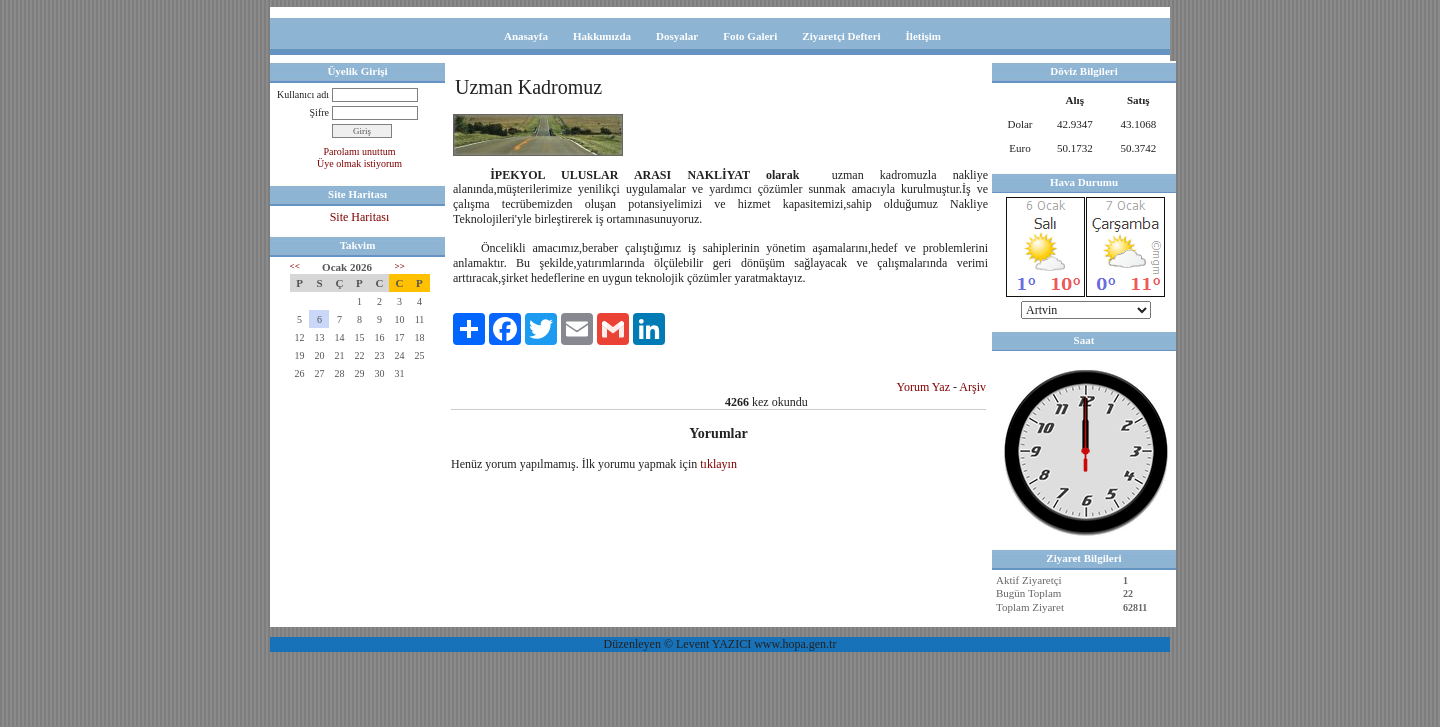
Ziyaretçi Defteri (841, 36)
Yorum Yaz (923, 387)
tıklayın (718, 464)
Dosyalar (677, 36)
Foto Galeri (750, 36)
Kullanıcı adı (303, 94)
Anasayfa (526, 36)
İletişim (923, 36)
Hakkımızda (602, 36)
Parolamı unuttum (360, 151)
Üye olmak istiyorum (359, 163)
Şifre (319, 112)
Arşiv (972, 387)
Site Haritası (360, 217)
